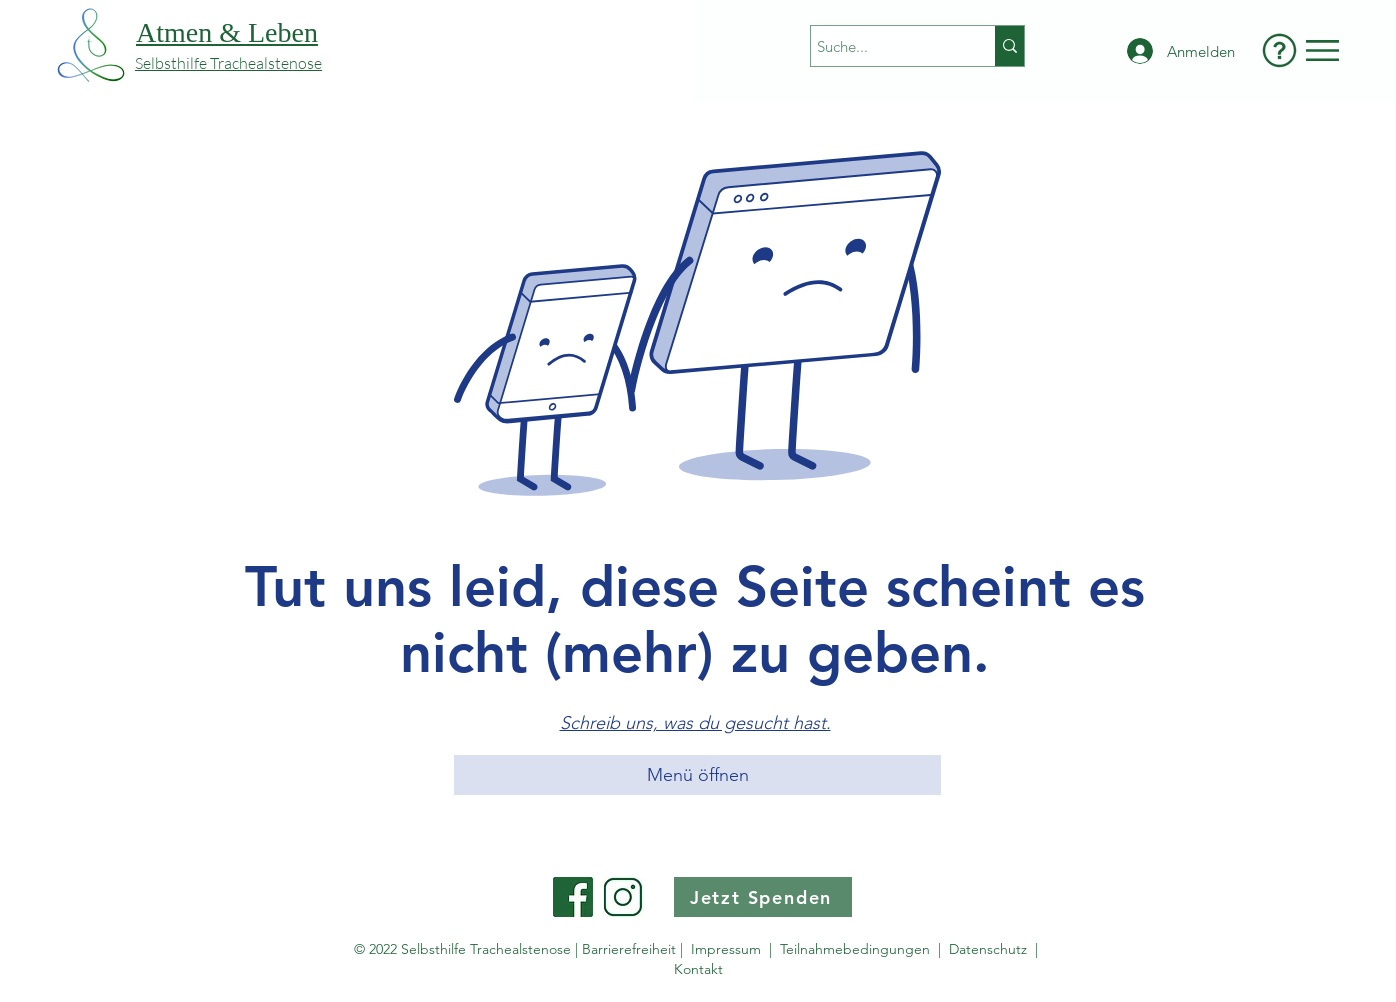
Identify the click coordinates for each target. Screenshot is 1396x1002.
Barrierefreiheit (629, 949)
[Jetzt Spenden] (763, 897)
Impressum (726, 949)
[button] (1322, 50)
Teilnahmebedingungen (855, 949)
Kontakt (698, 969)
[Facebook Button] (573, 897)
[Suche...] (885, 46)
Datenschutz (992, 949)
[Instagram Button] (623, 897)
